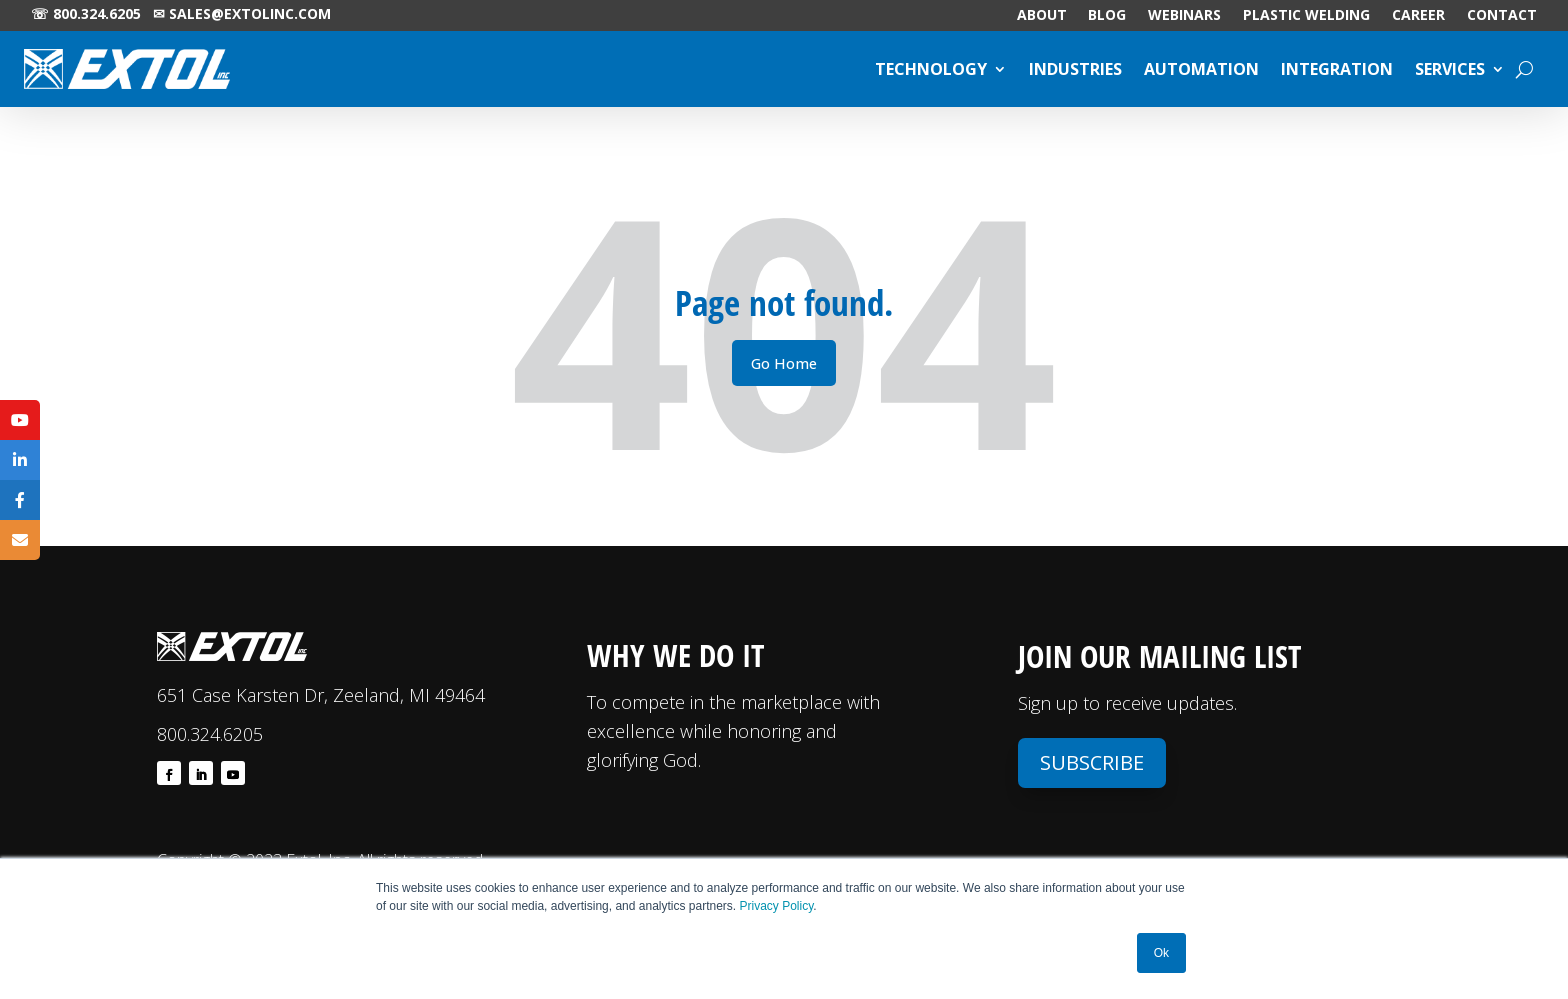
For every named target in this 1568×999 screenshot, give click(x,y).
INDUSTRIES (1075, 69)
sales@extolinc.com (250, 13)
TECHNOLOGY (931, 69)
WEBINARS (1184, 15)
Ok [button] (1161, 953)
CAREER (1418, 15)
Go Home (784, 363)
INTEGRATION (1337, 69)
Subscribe (1092, 762)
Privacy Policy (777, 906)
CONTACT (1502, 15)
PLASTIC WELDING (1306, 15)
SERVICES (1450, 69)
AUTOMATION (1201, 69)
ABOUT (1042, 15)
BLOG (1107, 15)
